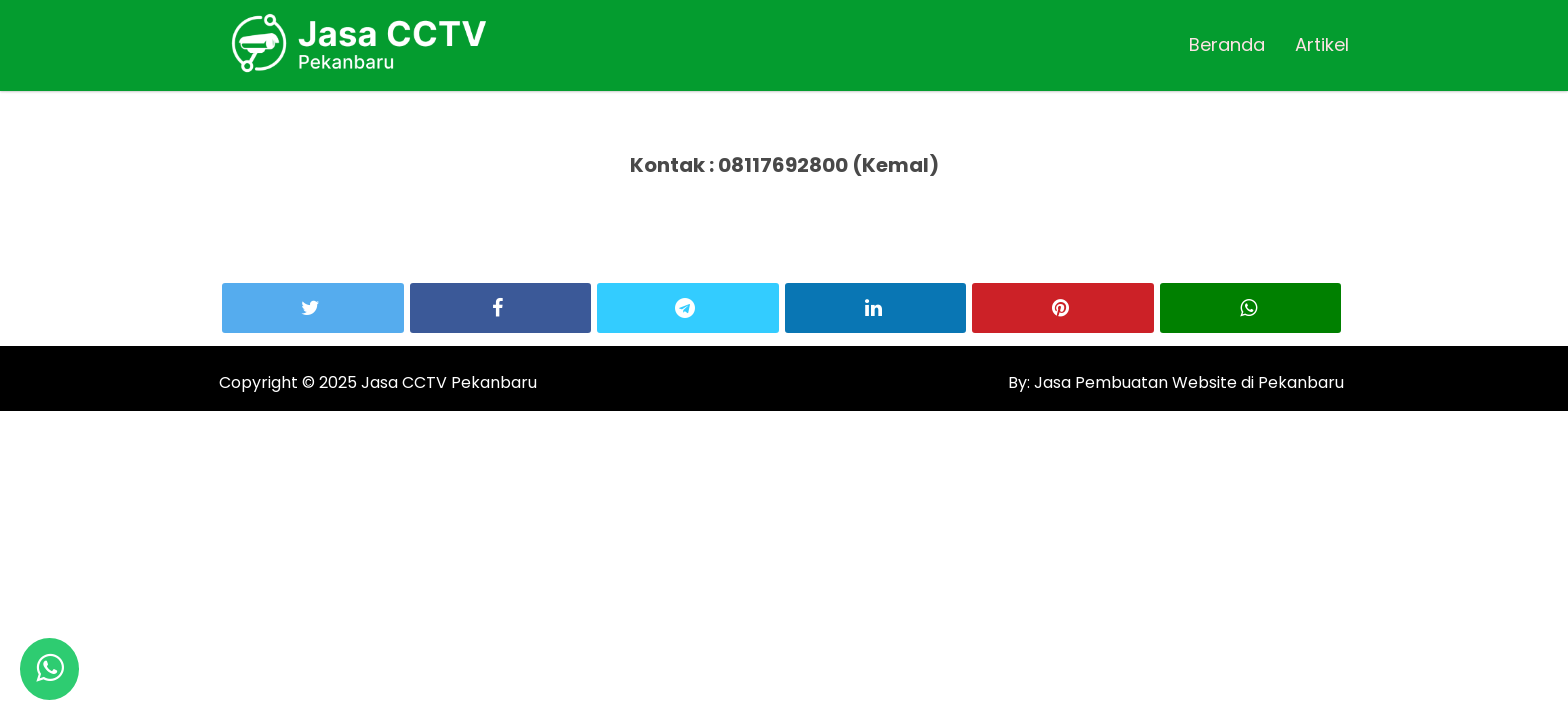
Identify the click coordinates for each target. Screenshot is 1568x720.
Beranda (1227, 44)
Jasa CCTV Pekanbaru (449, 382)
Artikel (1322, 44)
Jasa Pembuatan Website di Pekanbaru (1187, 382)
